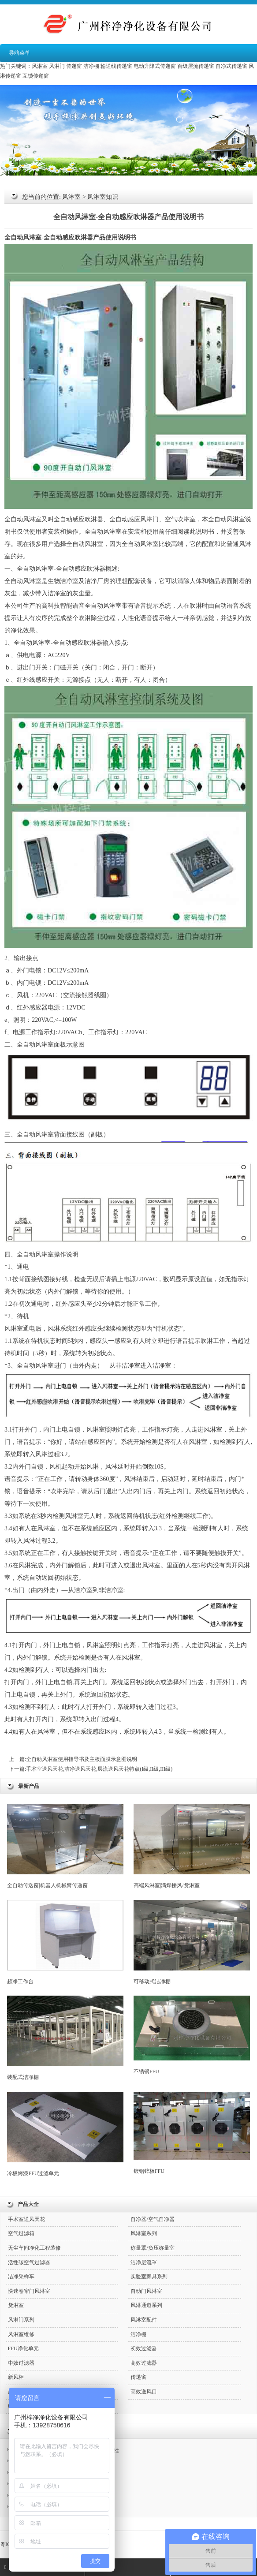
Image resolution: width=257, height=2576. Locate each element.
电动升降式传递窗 (155, 66)
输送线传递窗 (116, 66)
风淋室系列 (143, 2233)
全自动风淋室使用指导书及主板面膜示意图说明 (81, 1759)
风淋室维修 (21, 2334)
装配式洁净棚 (65, 2038)
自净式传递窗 (231, 66)
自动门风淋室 (146, 2291)
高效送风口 (143, 2392)
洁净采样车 (21, 2276)
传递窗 (74, 66)
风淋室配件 (143, 2320)
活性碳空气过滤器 (29, 2262)
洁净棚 (91, 66)
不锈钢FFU (192, 2035)
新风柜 (16, 2377)
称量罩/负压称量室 (152, 2248)
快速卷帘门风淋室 (29, 2291)
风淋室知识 (102, 197)
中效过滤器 (21, 2363)
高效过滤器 (143, 2363)
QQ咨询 (101, 2567)
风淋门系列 (21, 2320)
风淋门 (57, 66)
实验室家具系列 (149, 2276)
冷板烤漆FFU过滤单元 (65, 2134)
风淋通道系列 (146, 2305)
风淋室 (40, 66)
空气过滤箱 (21, 2233)
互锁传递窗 (35, 76)
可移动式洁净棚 (192, 1942)
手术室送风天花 (26, 2219)
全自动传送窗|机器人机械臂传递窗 (65, 1846)
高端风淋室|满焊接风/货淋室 (192, 1846)
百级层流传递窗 (195, 66)
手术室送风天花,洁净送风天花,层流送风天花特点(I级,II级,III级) (99, 1769)
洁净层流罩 (143, 2262)
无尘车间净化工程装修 (34, 2248)
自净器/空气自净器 (152, 2219)
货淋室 (16, 2305)
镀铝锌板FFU (192, 2133)
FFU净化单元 (23, 2348)
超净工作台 (65, 1942)
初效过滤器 (143, 2348)
